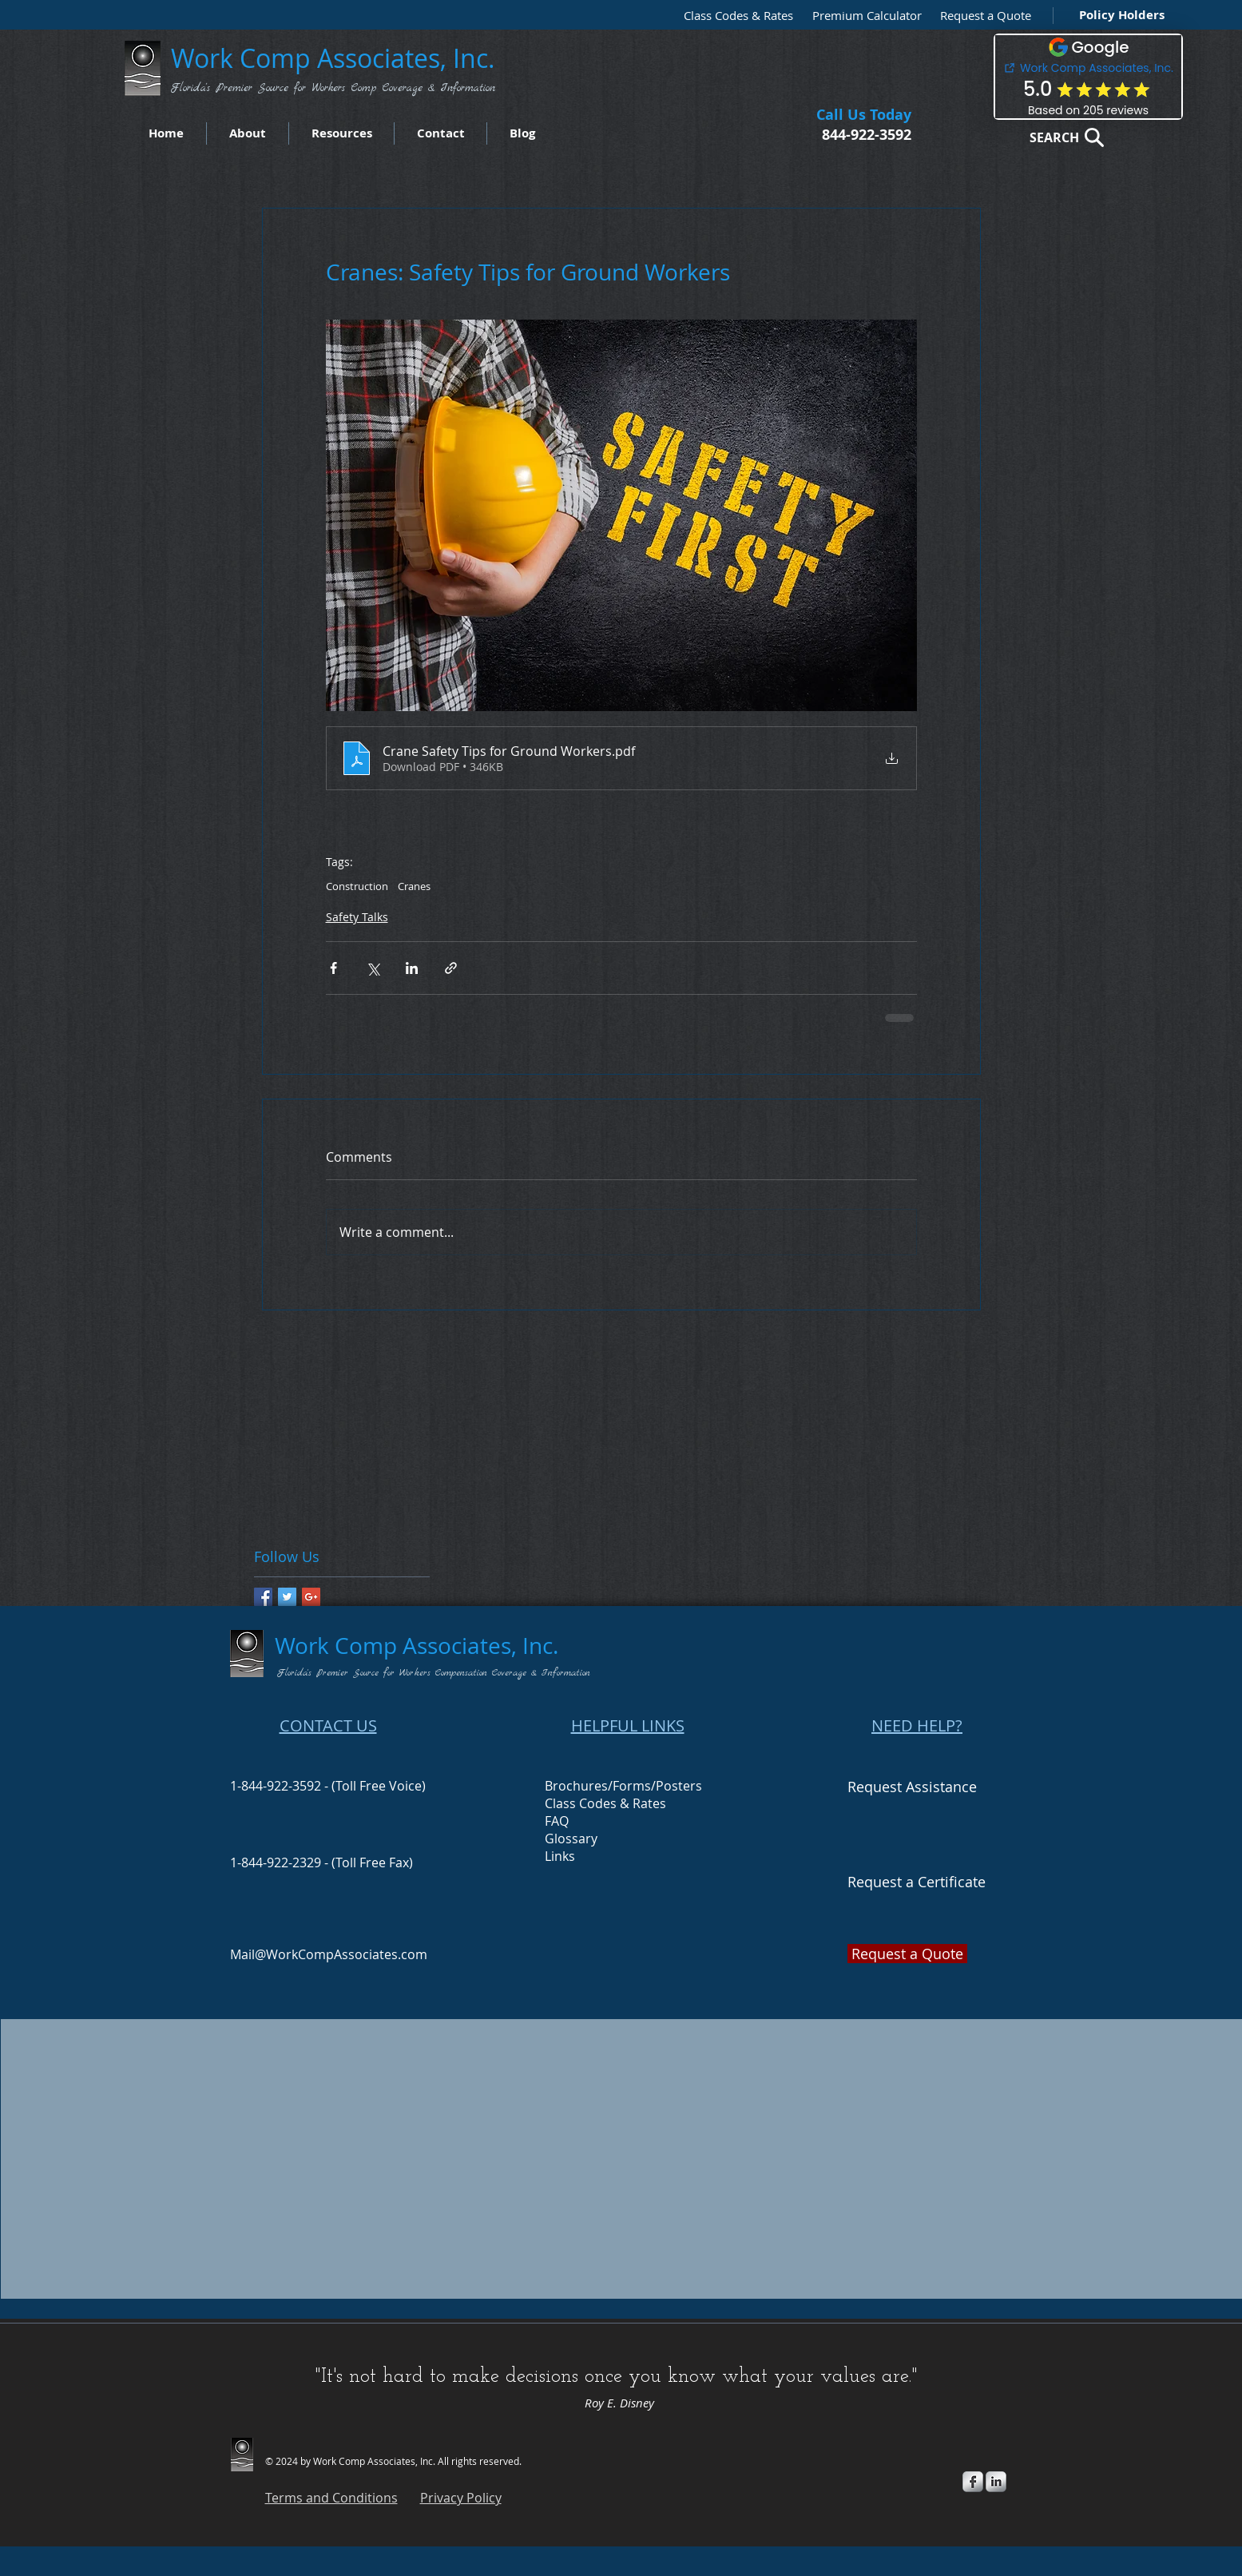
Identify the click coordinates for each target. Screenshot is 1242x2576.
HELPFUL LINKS (627, 1725)
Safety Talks (357, 916)
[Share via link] (450, 968)
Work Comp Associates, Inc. (336, 58)
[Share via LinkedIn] (411, 968)
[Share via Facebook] (333, 968)
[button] (981, 15)
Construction (357, 886)
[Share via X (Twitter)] (372, 968)
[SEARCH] (1062, 137)
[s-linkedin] (996, 2481)
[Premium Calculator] (862, 15)
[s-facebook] (972, 2481)
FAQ (557, 1821)
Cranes (414, 886)
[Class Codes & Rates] (733, 15)
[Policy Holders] (1119, 14)
